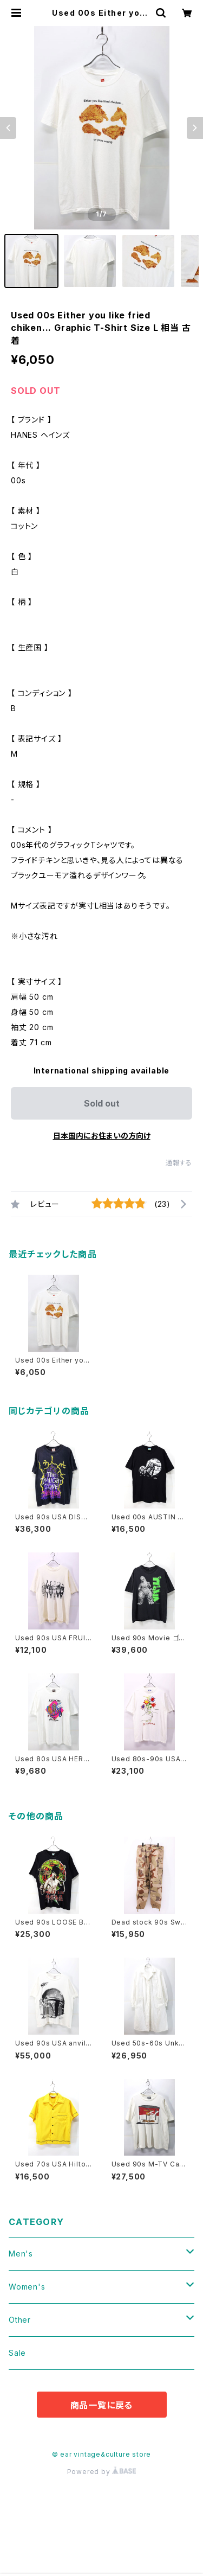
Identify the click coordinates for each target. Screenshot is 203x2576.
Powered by (101, 2472)
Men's (21, 2253)
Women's (27, 2286)
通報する (179, 1163)
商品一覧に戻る (101, 2405)
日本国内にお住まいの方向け (101, 1135)
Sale (17, 2352)
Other (20, 2319)
